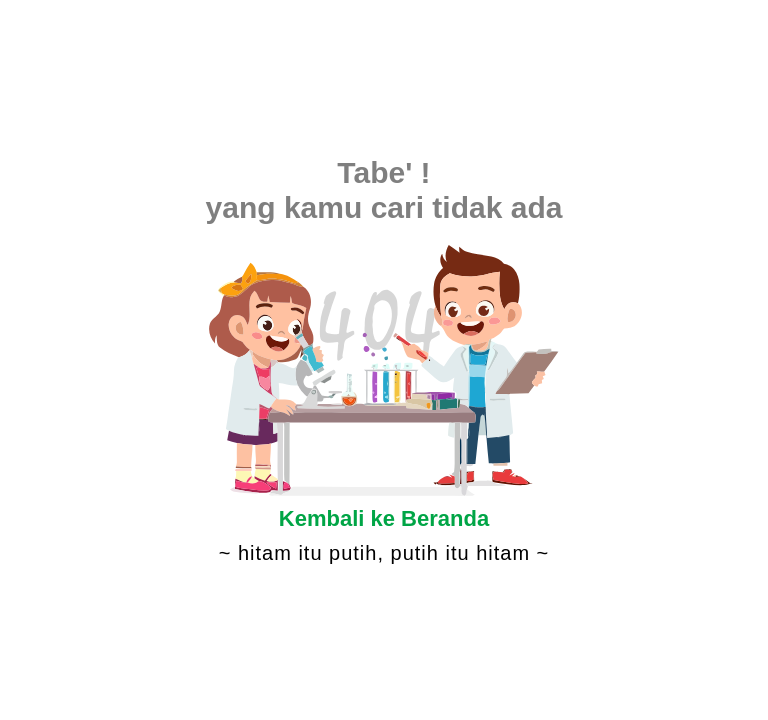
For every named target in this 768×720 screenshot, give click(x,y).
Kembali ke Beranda (384, 518)
